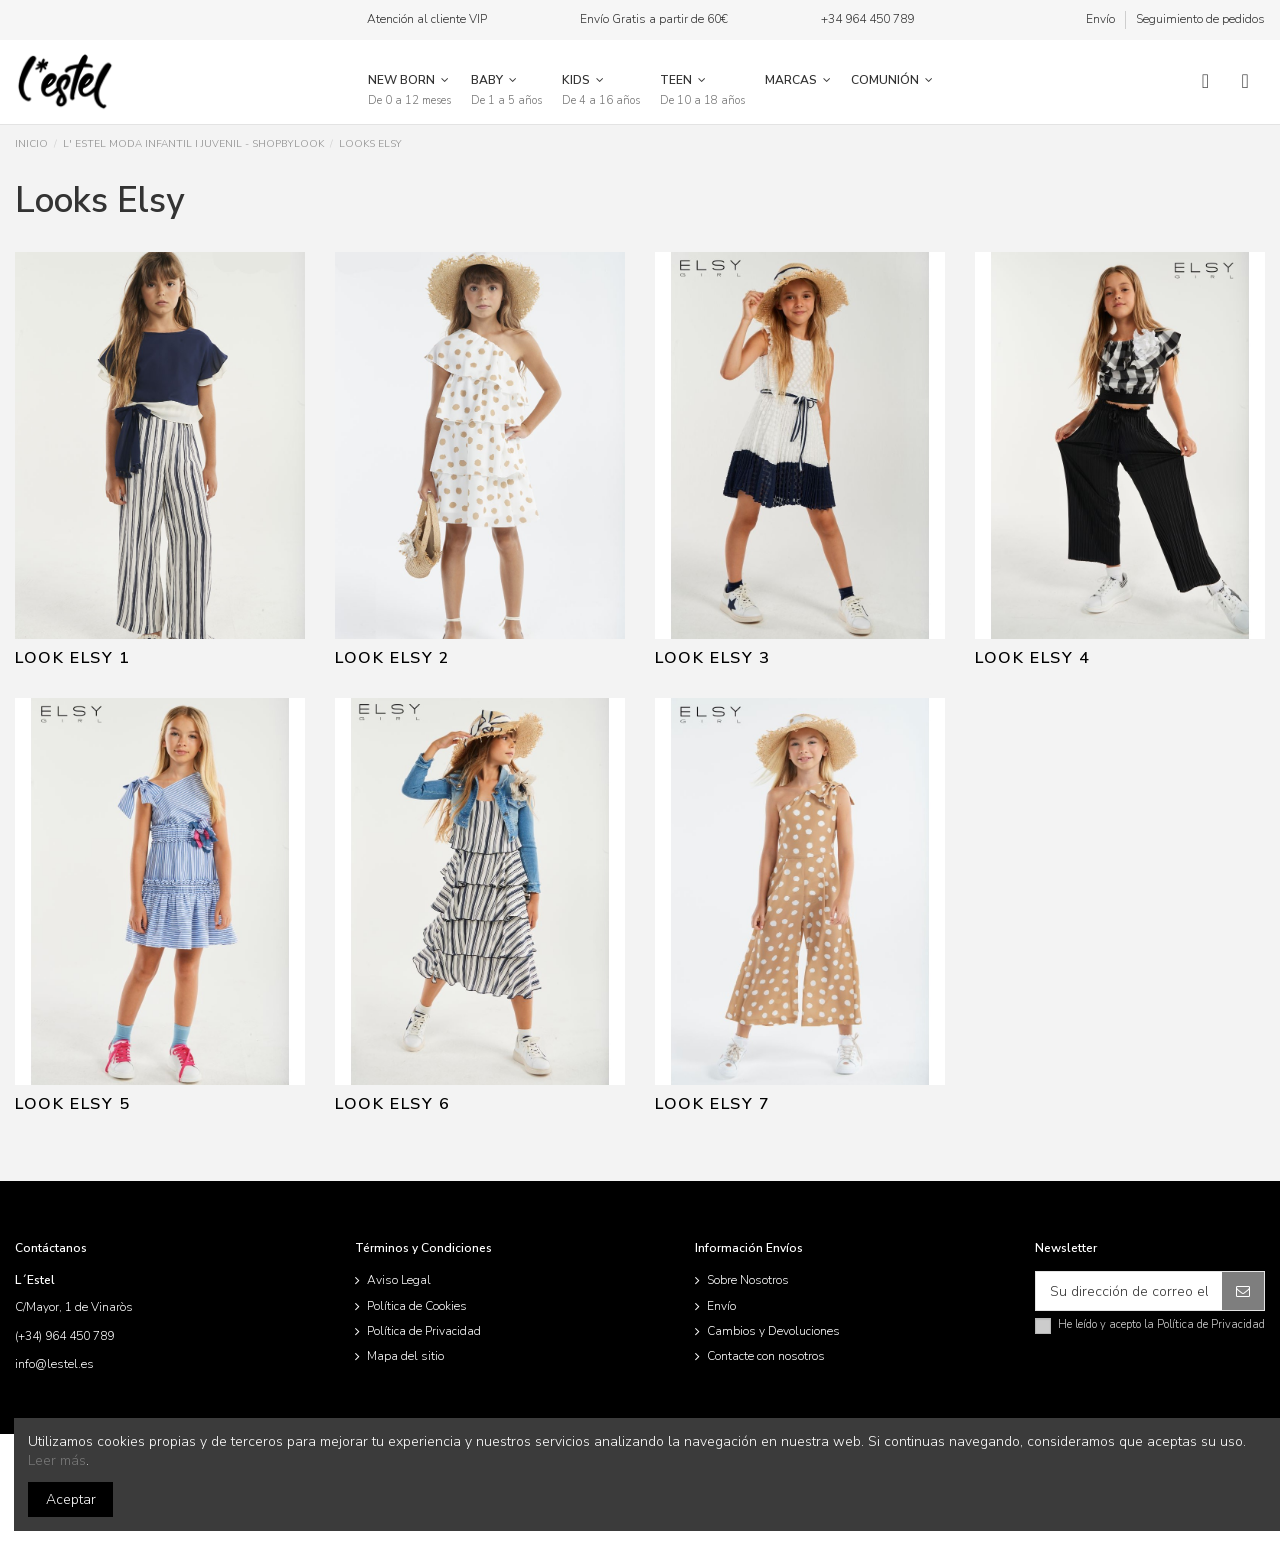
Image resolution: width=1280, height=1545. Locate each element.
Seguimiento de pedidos (1200, 19)
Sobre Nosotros (748, 1280)
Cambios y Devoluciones (773, 1331)
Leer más (57, 1460)
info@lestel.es (54, 1364)
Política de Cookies (417, 1306)
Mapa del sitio (405, 1356)
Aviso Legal (399, 1280)
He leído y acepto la (1161, 1324)
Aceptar (71, 1499)
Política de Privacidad (424, 1331)
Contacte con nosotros (766, 1356)
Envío (1102, 19)
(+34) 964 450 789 (64, 1336)
